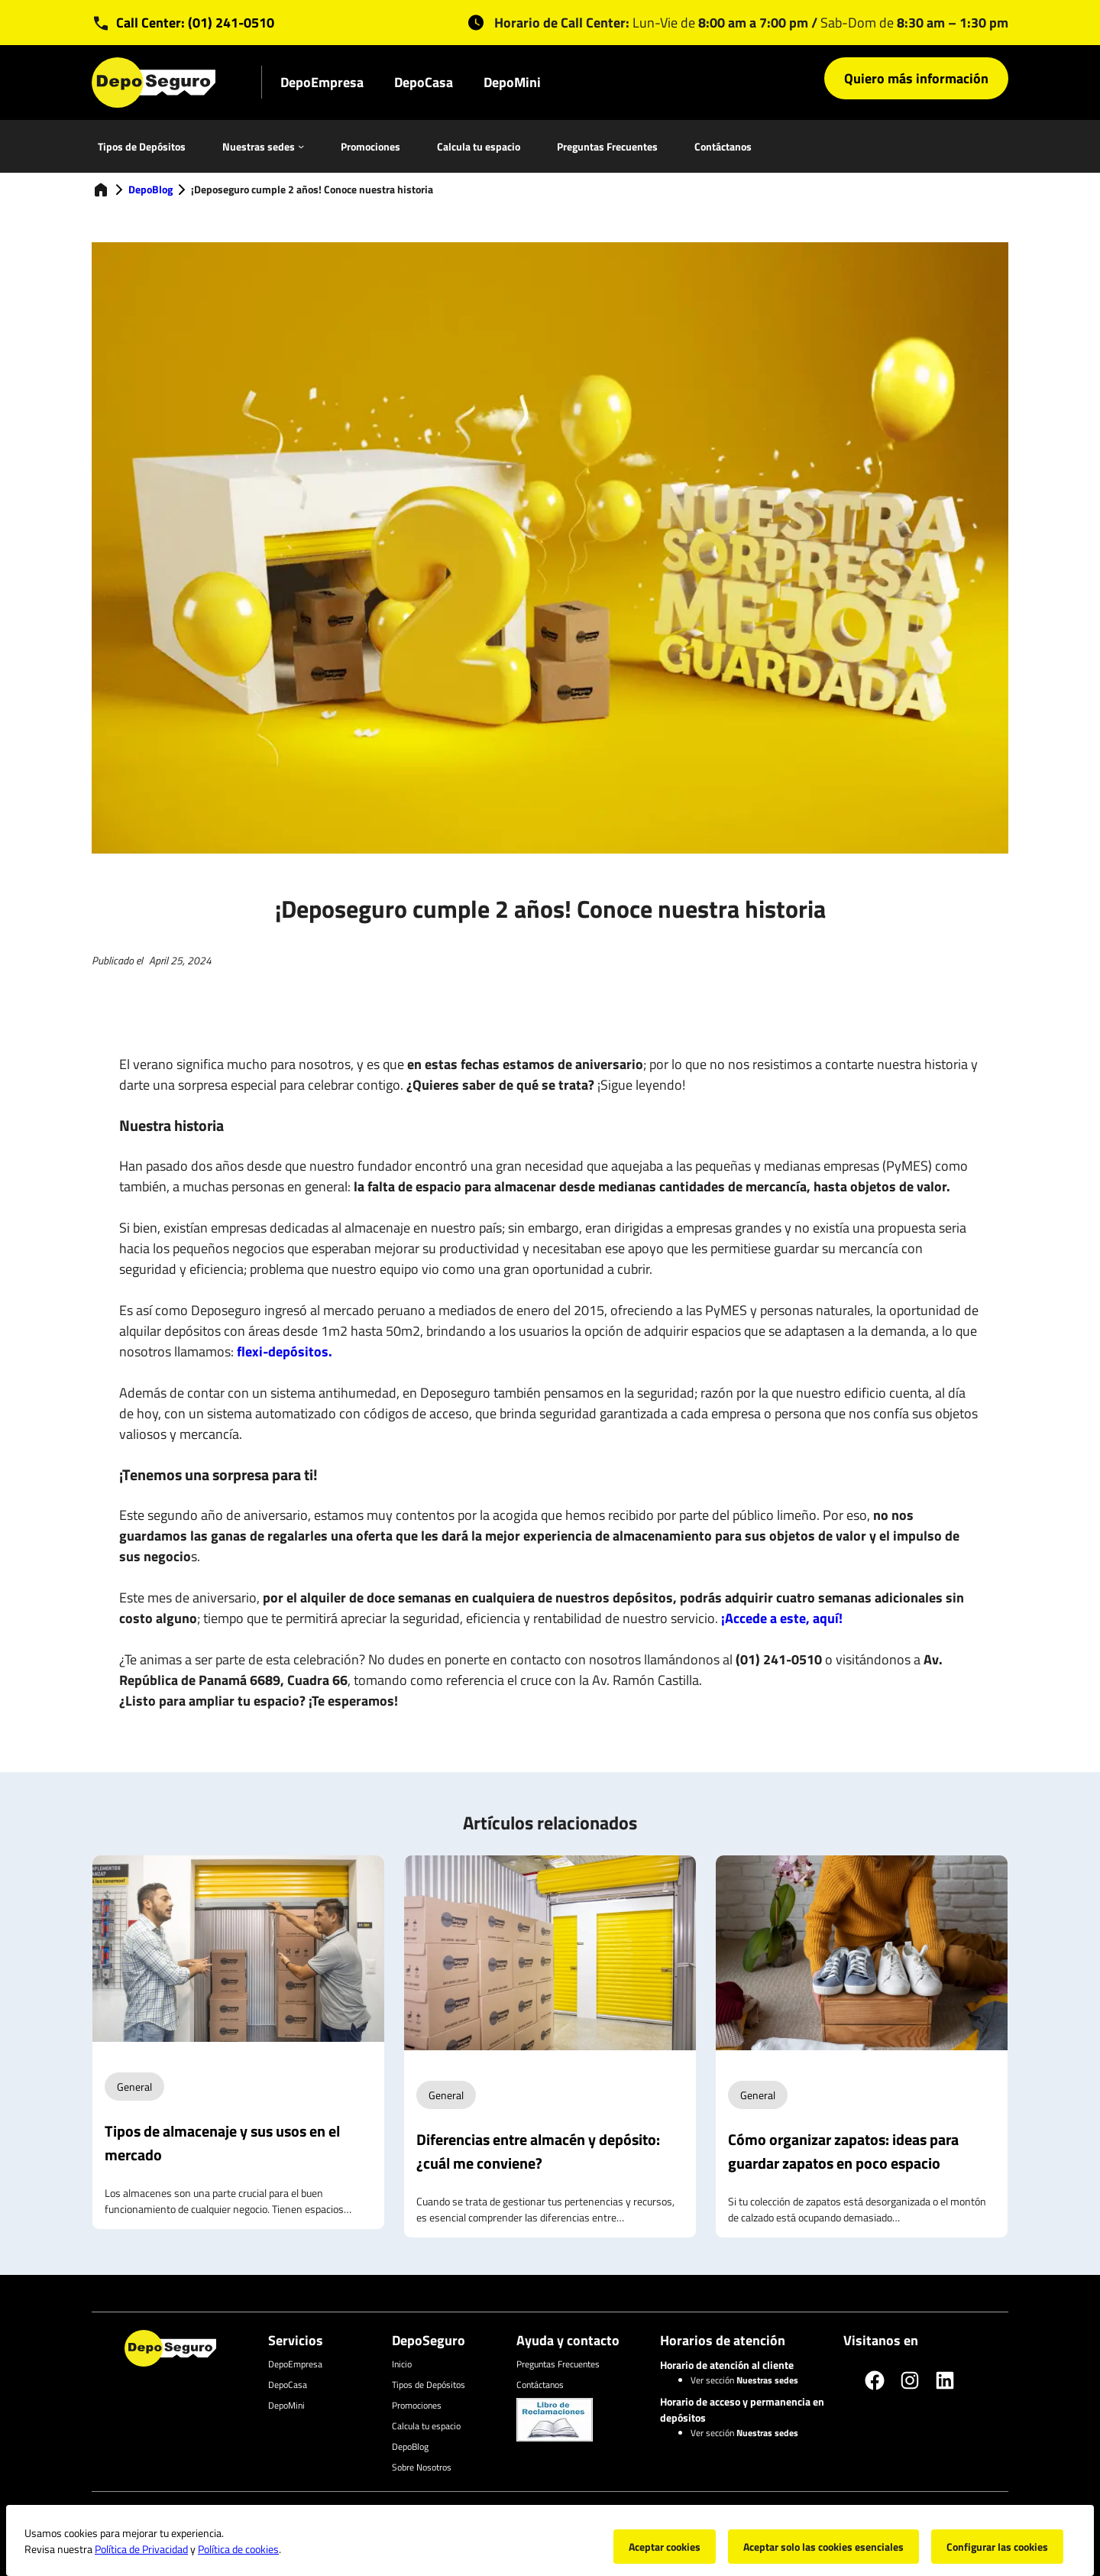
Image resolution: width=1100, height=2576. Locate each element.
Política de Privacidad (141, 2549)
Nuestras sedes (258, 146)
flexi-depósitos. (284, 1351)
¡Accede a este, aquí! (782, 1618)
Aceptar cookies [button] (664, 2547)
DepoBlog (150, 189)
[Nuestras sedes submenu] (301, 146)
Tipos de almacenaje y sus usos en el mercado (222, 2142)
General (134, 2087)
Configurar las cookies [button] (997, 2547)
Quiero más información (916, 78)
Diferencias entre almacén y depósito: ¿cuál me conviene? (538, 2151)
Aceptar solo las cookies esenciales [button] (823, 2547)
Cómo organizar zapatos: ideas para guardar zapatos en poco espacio (843, 2151)
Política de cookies (238, 2549)
